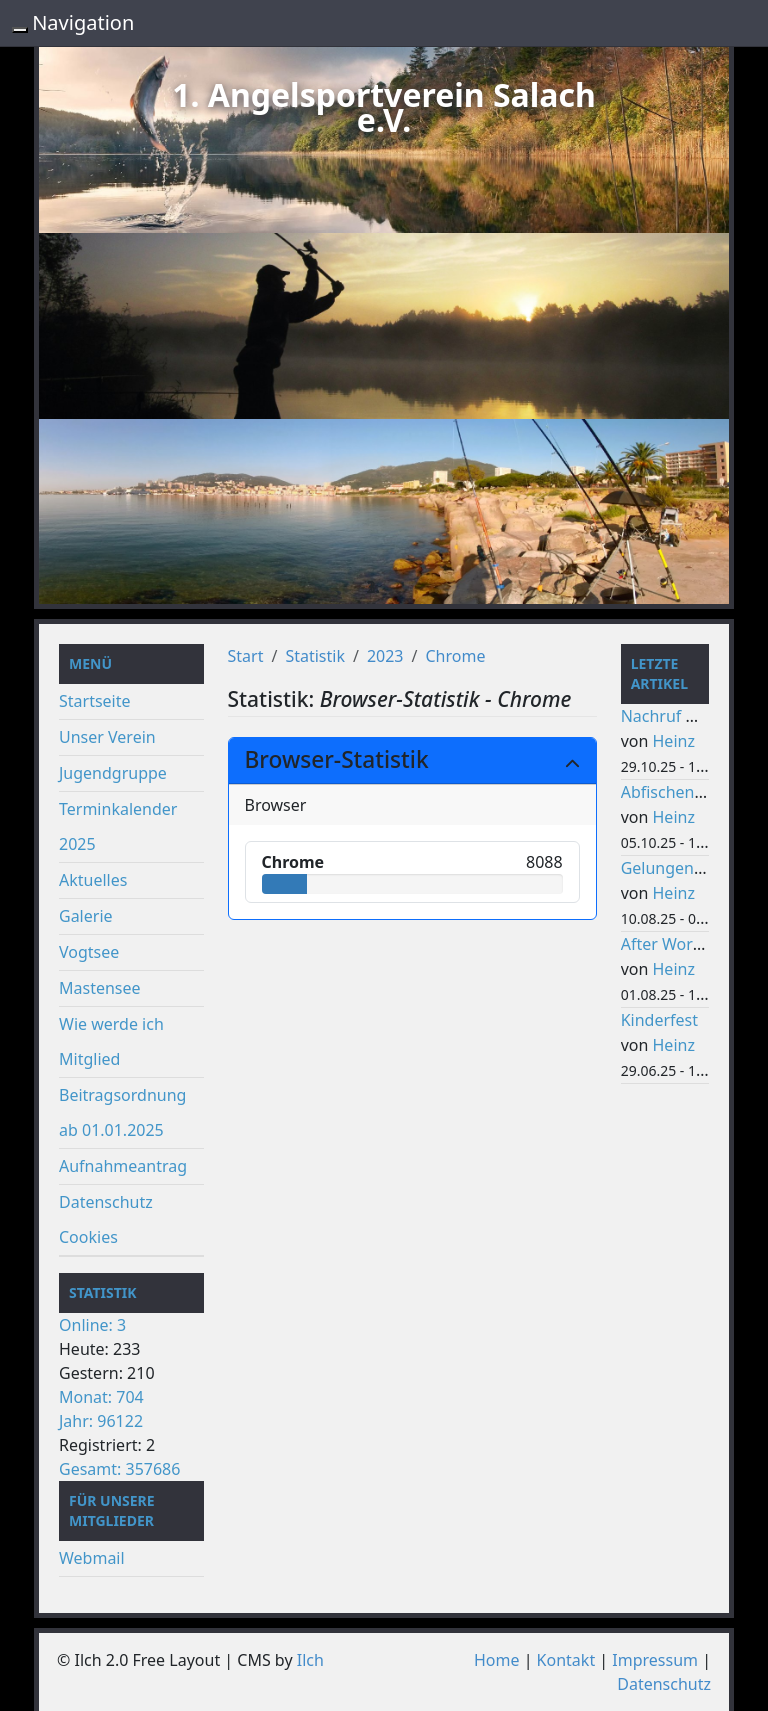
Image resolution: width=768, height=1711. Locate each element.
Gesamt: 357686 (119, 1469)
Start (246, 656)
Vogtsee (89, 952)
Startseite (95, 701)
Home (497, 1660)
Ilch (310, 1660)
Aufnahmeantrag (123, 1166)
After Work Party (683, 944)
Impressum (655, 1660)
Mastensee (100, 988)
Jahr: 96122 (101, 1421)
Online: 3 (92, 1325)
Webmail (92, 1558)
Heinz (674, 741)
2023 (385, 656)
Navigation (83, 22)
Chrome (455, 656)
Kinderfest (659, 1020)
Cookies (88, 1237)
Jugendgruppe (113, 773)
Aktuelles (93, 880)
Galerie (86, 916)
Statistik (315, 656)
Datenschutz (106, 1202)
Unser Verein (107, 737)
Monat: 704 (101, 1397)
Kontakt (566, 1660)
